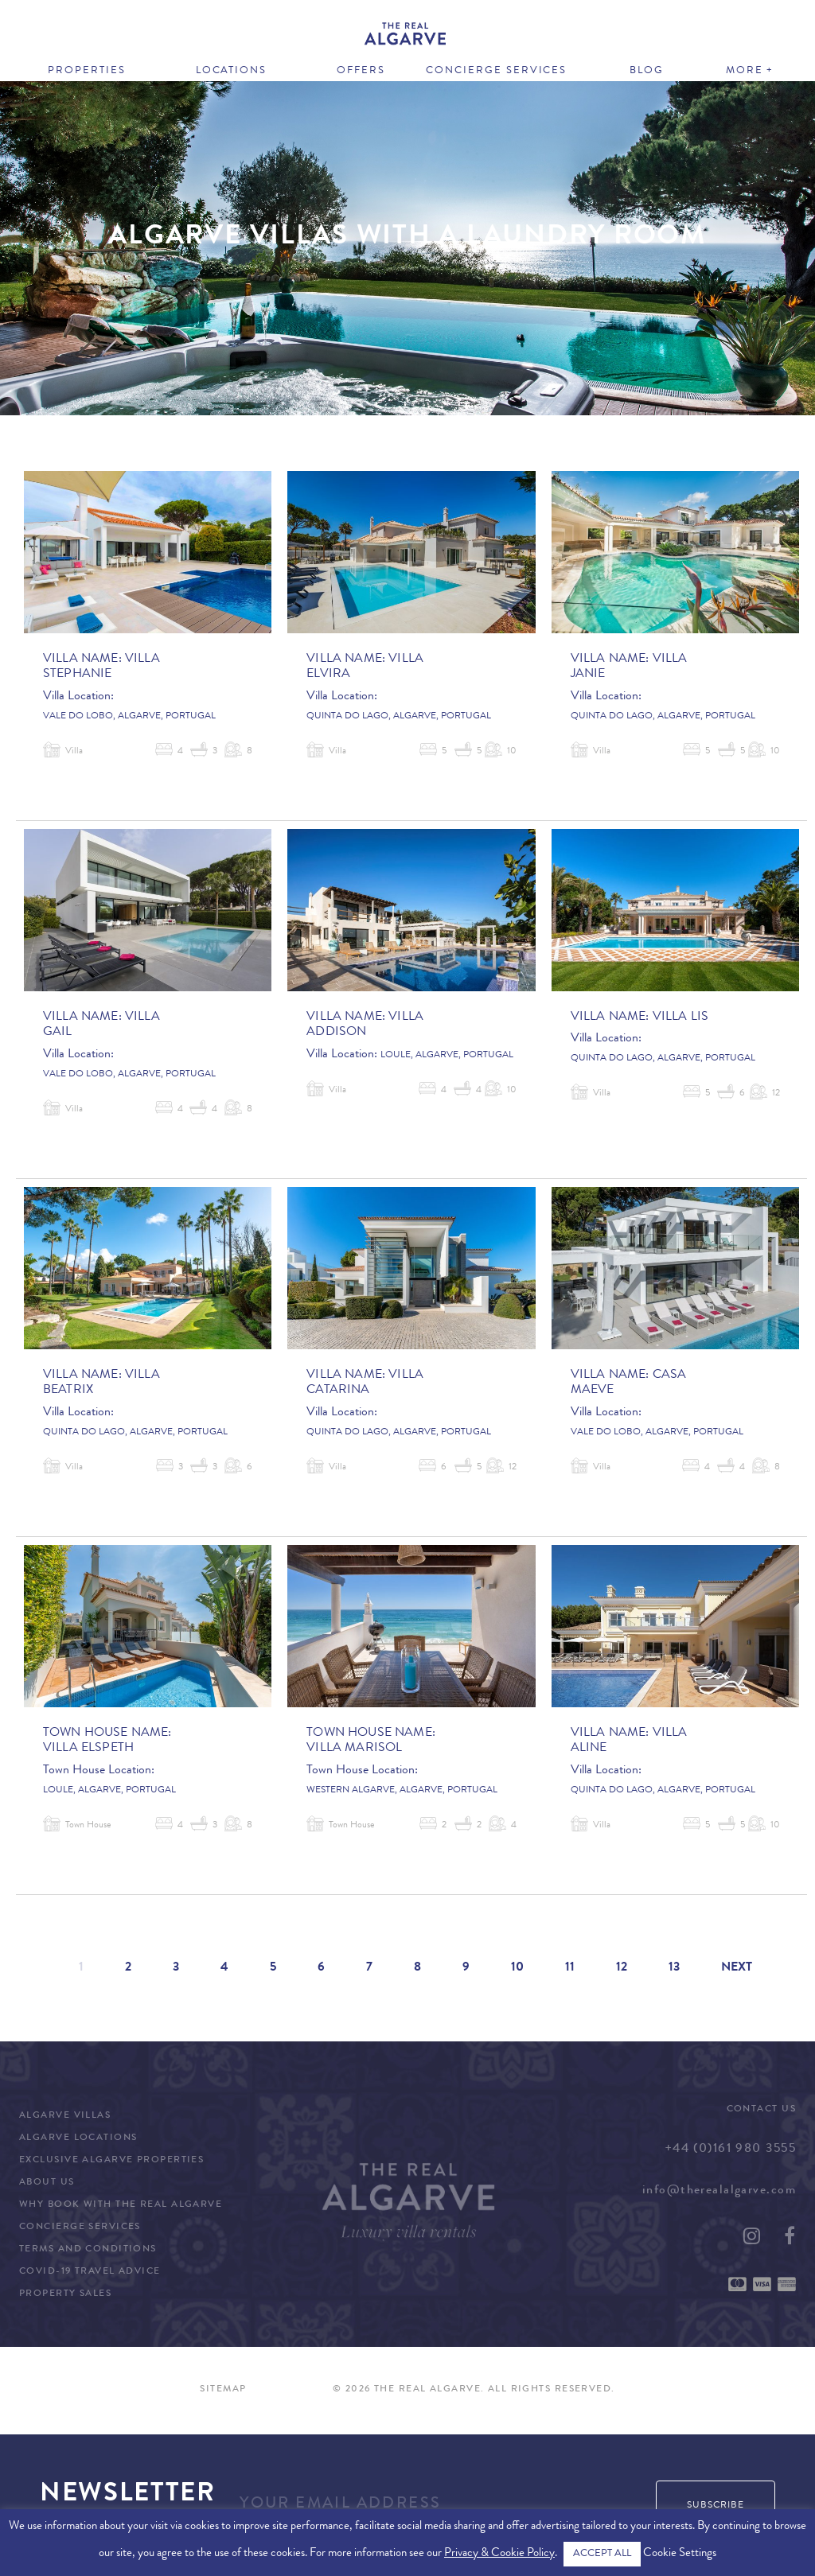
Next (736, 1968)
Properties (87, 71)
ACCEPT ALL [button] (602, 2554)
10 (517, 1968)
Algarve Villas (65, 2116)
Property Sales (65, 2294)
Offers (361, 71)
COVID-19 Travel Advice (90, 2272)
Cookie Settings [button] (679, 2554)
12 (621, 1968)
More (744, 71)
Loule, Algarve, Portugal (446, 1055)
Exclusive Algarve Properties (111, 2160)
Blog (647, 71)
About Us (47, 2183)
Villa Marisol (354, 1748)
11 (570, 1968)
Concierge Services (496, 71)
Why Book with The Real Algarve (120, 2205)
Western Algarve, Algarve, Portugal (401, 1791)
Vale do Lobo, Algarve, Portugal (129, 717)
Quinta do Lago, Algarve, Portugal (398, 717)
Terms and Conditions (88, 2250)
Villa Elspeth (88, 1748)
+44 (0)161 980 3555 (730, 2149)
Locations (231, 71)
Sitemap (223, 2390)
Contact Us (761, 2110)
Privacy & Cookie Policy (499, 2554)
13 (674, 1968)
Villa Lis (680, 1017)
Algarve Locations (78, 2138)
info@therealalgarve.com (719, 2191)
